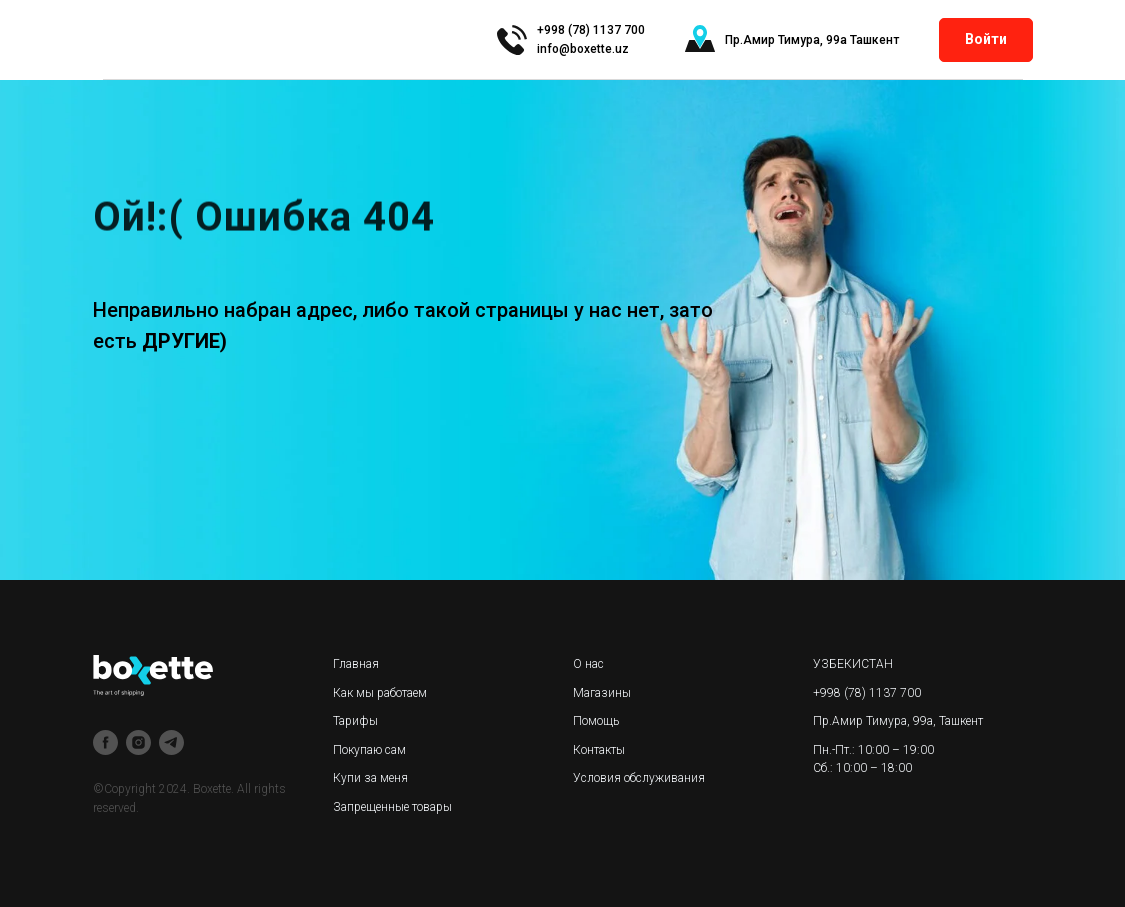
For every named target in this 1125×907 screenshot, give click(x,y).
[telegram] (171, 742)
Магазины (602, 693)
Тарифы (355, 721)
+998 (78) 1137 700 (867, 693)
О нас (588, 664)
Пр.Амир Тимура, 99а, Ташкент (898, 721)
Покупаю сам (369, 750)
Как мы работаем (380, 693)
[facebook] (105, 742)
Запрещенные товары (392, 807)
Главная (356, 664)
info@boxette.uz (583, 49)
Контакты (599, 750)
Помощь (596, 721)
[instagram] (138, 742)
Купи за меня (370, 778)
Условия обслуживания (639, 778)
